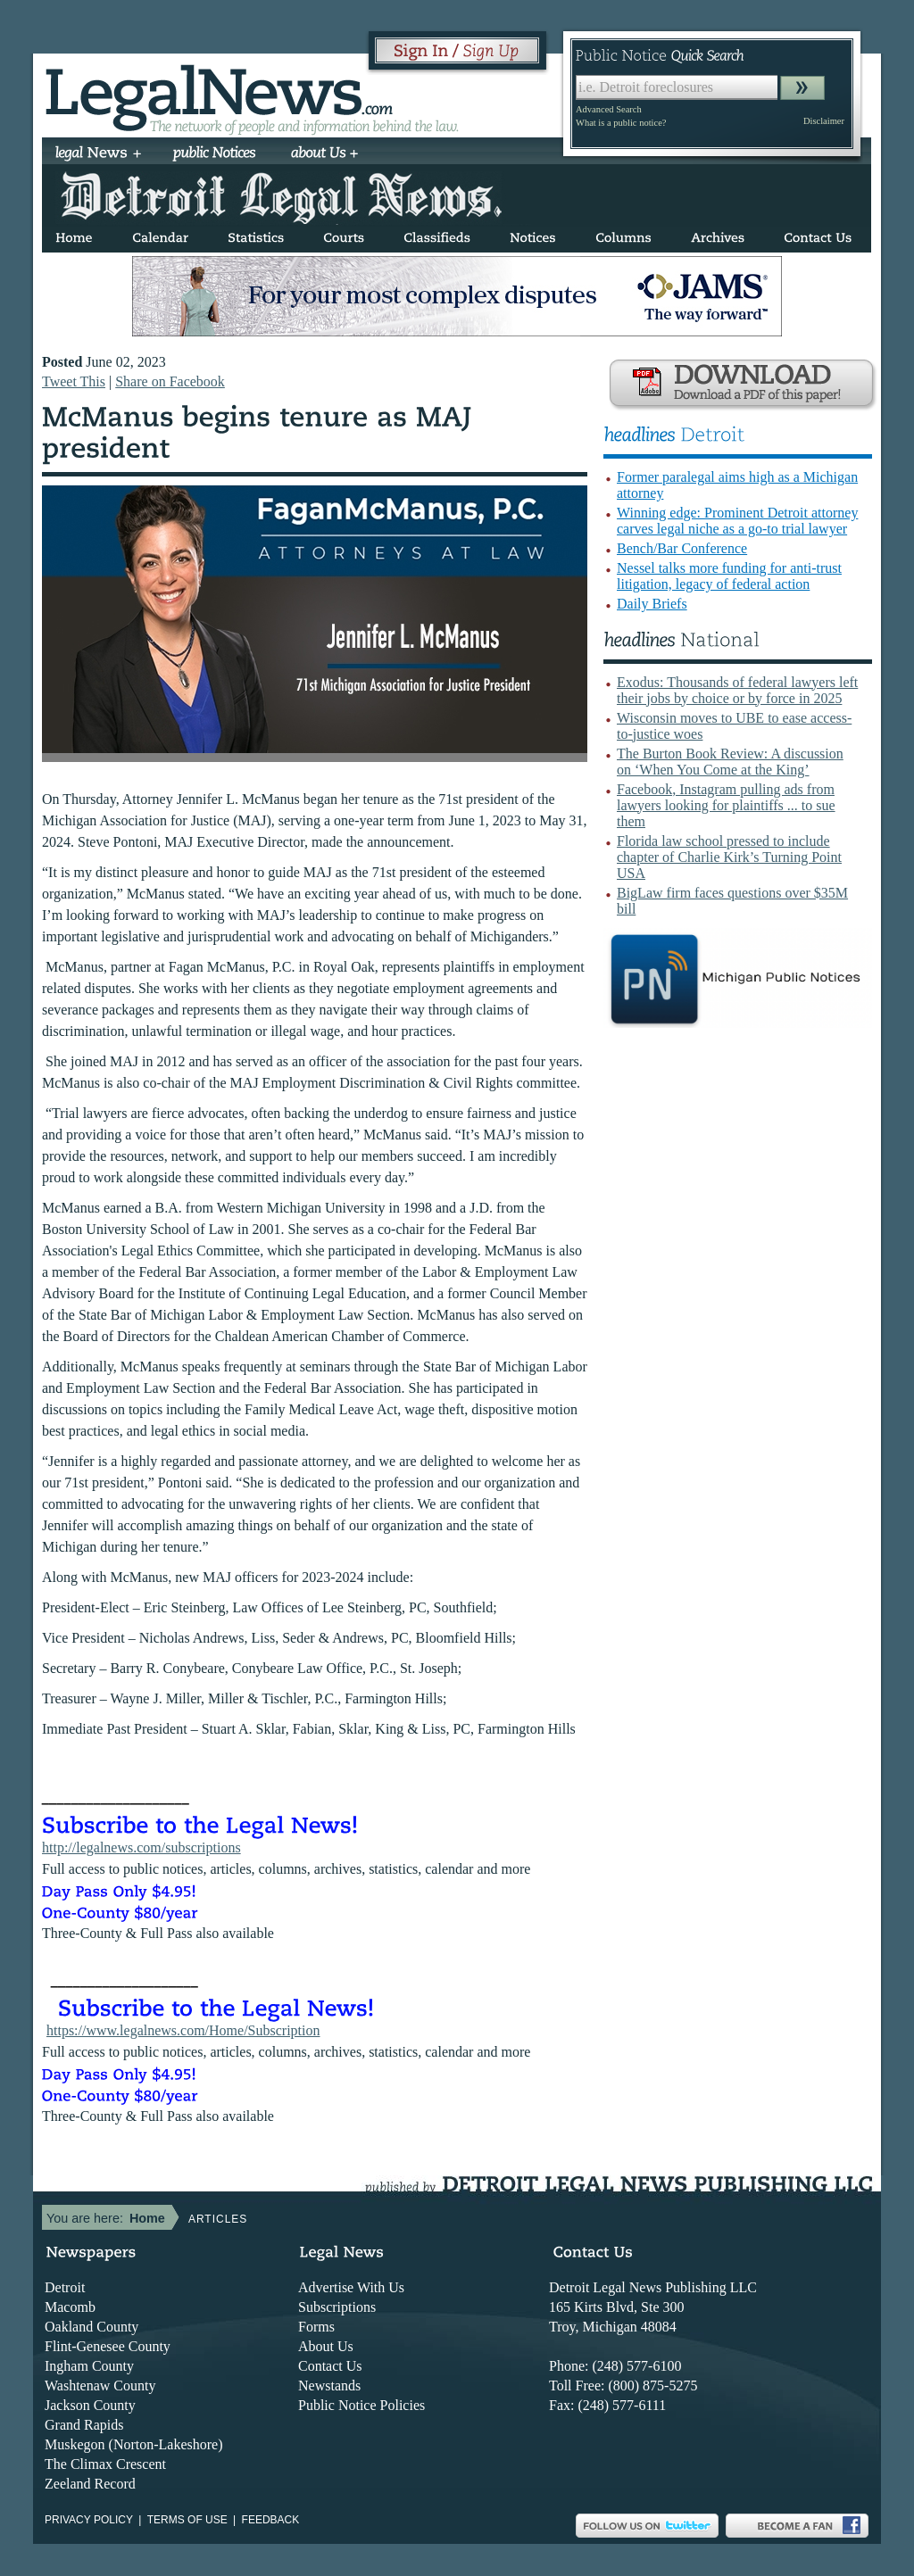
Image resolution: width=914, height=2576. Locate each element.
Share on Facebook (170, 381)
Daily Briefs (652, 603)
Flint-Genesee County (107, 2346)
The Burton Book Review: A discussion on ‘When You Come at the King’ (730, 761)
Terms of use (187, 2520)
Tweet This (73, 381)
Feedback (271, 2520)
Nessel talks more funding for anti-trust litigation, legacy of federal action (729, 576)
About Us (325, 2346)
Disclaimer (823, 121)
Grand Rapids (84, 2424)
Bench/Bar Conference (682, 548)
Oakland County (91, 2326)
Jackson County (90, 2405)
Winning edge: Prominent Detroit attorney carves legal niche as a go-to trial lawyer (737, 520)
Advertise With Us (351, 2287)
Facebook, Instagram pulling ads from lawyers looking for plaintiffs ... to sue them (726, 805)
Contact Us (330, 2365)
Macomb (70, 2307)
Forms (316, 2326)
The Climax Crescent (105, 2464)
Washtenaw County (100, 2385)
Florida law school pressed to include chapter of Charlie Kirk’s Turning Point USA (729, 857)
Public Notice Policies (361, 2405)
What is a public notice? (621, 123)
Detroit (65, 2287)
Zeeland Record (90, 2483)
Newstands (329, 2385)
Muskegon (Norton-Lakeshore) (134, 2444)
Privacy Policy (89, 2520)
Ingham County (89, 2365)
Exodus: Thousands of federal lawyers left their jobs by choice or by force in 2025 (737, 690)
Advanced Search (609, 109)
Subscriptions (337, 2307)
